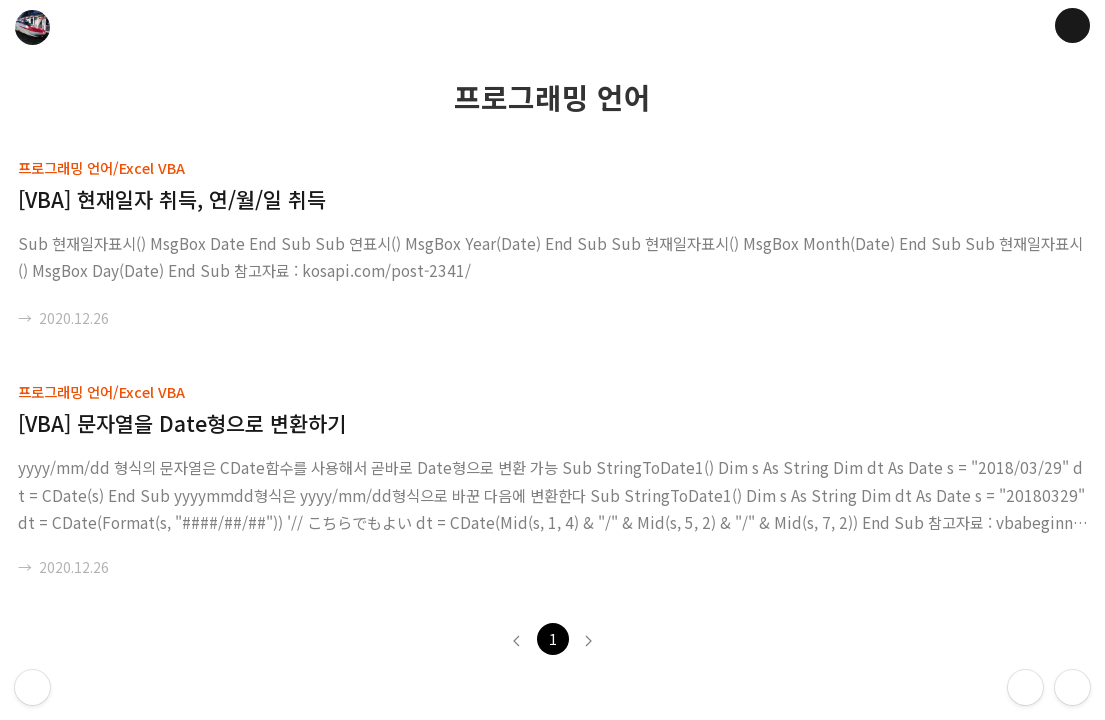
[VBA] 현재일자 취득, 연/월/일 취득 (172, 199)
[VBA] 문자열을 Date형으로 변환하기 (182, 423)
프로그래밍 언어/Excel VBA (101, 167)
